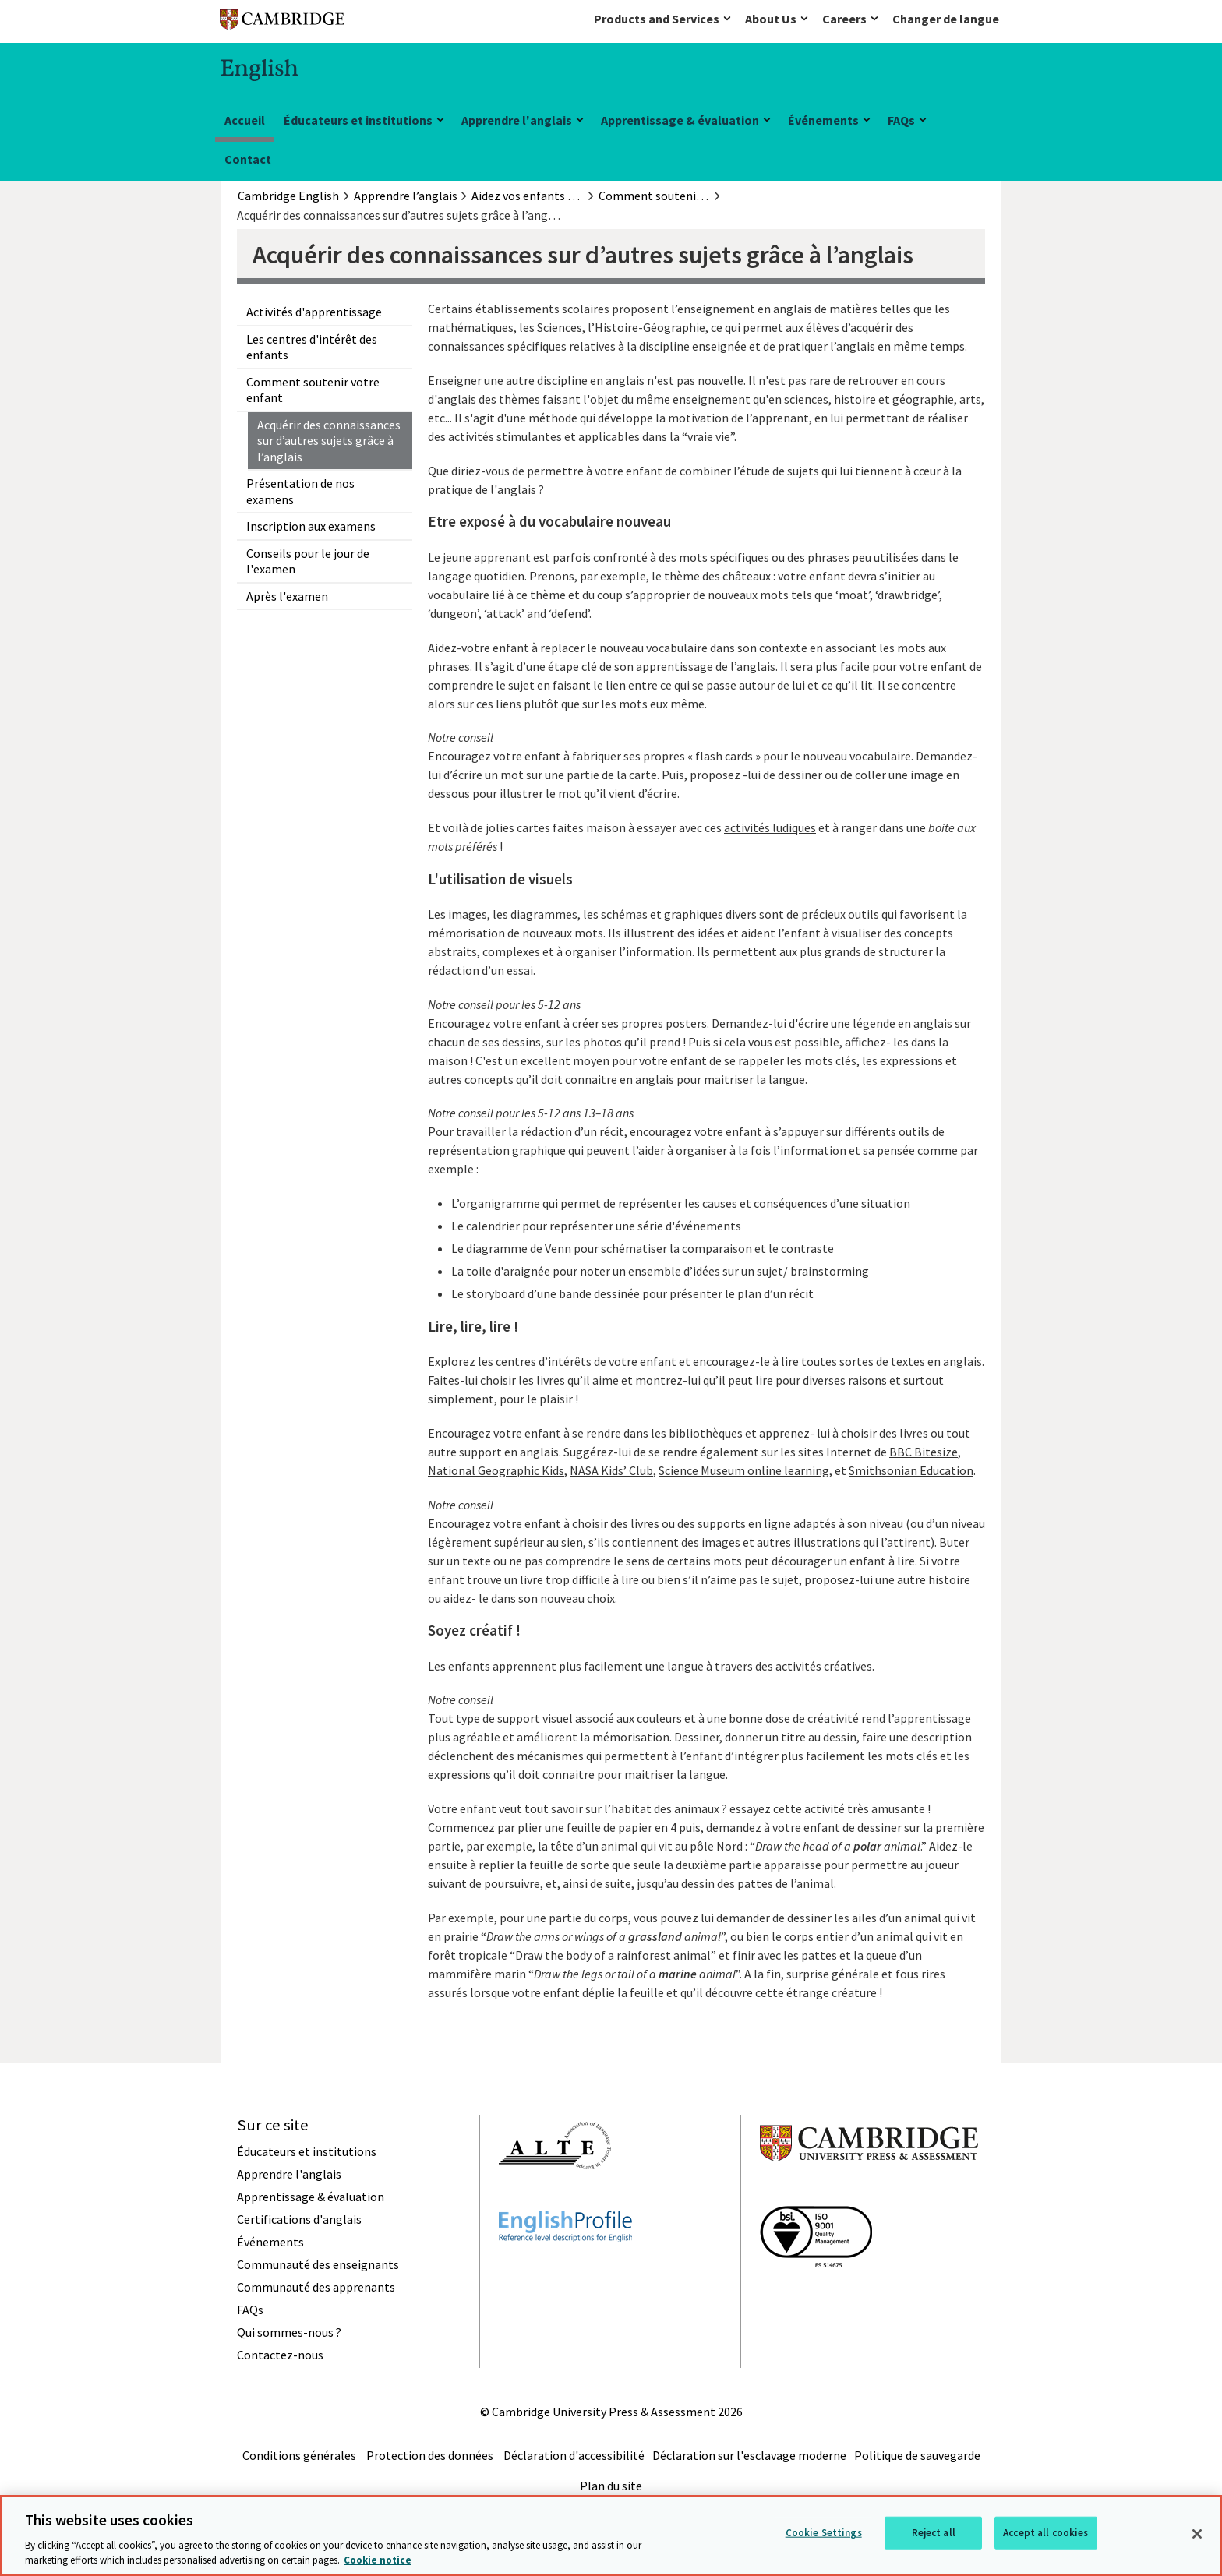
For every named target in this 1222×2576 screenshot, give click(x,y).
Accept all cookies (1045, 2532)
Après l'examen (287, 596)
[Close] (1197, 2534)
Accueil (244, 120)
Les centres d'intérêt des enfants (311, 346)
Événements (823, 120)
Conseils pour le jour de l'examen (307, 561)
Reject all (933, 2532)
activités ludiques (770, 827)
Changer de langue (945, 18)
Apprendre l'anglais (516, 120)
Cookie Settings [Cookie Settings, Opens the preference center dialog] (824, 2532)
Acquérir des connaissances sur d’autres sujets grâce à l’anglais (329, 440)
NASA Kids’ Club (611, 1470)
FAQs (901, 120)
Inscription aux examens (311, 526)
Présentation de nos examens (300, 490)
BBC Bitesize (923, 1451)
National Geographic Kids (496, 1470)
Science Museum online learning (744, 1470)
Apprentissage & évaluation (680, 120)
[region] (611, 2535)
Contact (247, 159)
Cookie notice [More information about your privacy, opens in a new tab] (377, 2560)
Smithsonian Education (911, 1470)
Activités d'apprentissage (314, 311)
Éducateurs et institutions (358, 120)
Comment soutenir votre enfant (313, 389)
